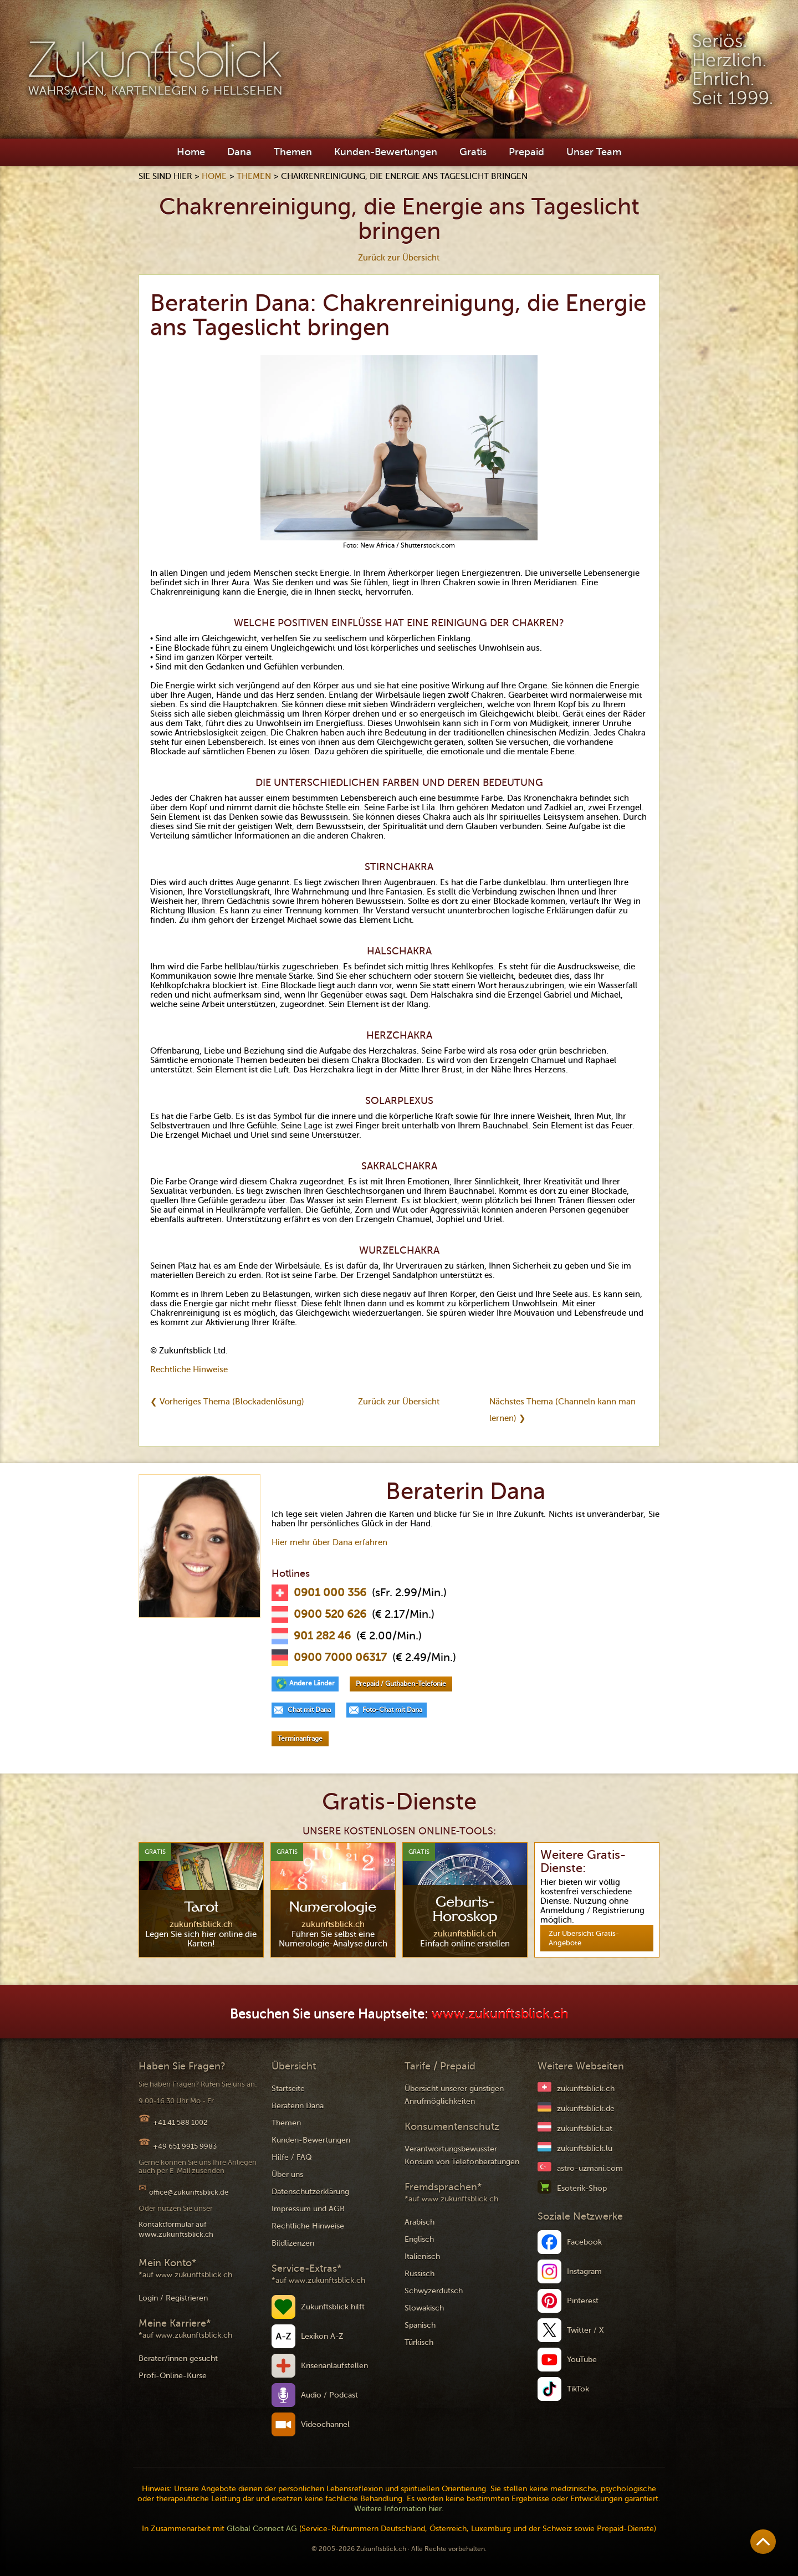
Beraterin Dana (298, 2106)
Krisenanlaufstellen (334, 2366)
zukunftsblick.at (584, 2128)
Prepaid (526, 151)
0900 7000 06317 (340, 1658)
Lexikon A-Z (322, 2336)
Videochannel (325, 2424)
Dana (239, 151)
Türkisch (419, 2342)
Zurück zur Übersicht (398, 257)
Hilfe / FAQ (292, 2157)
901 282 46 (322, 1636)
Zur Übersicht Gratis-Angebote (584, 1938)
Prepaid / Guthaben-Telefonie (401, 1684)
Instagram (584, 2271)
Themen (293, 151)
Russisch (419, 2274)
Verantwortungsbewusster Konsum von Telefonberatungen (462, 2155)
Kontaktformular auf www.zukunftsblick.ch (176, 2229)
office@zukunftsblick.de (188, 2192)
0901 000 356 (330, 1593)
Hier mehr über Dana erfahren (329, 1542)
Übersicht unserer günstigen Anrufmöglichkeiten (454, 2094)
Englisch (419, 2239)
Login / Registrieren (173, 2298)
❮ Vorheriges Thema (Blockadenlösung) (227, 1401)
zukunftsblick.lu (584, 2148)
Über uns (287, 2174)
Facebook (584, 2242)
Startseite (288, 2088)
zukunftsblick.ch (586, 2088)
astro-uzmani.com (590, 2168)
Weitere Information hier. (399, 2509)
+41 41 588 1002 (180, 2122)
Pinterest (582, 2301)
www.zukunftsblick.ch (500, 2014)
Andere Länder (312, 1683)
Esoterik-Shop (582, 2188)
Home (191, 151)
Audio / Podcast (329, 2395)
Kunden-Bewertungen (385, 151)
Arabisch (419, 2222)
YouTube (582, 2359)
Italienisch (422, 2256)
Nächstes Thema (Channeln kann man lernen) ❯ (562, 1410)
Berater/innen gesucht (178, 2358)
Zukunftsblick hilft (333, 2307)
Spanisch (420, 2325)
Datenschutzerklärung (310, 2191)
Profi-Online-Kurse (173, 2375)
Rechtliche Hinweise (189, 1369)
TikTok (578, 2389)
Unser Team (593, 151)
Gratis (473, 151)
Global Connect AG (262, 2528)
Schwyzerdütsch (434, 2291)
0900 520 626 (330, 1614)
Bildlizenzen (293, 2243)
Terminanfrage (300, 1738)
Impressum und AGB (308, 2209)
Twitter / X (585, 2330)
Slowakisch (424, 2308)
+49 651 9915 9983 (185, 2146)
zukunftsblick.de (586, 2108)
